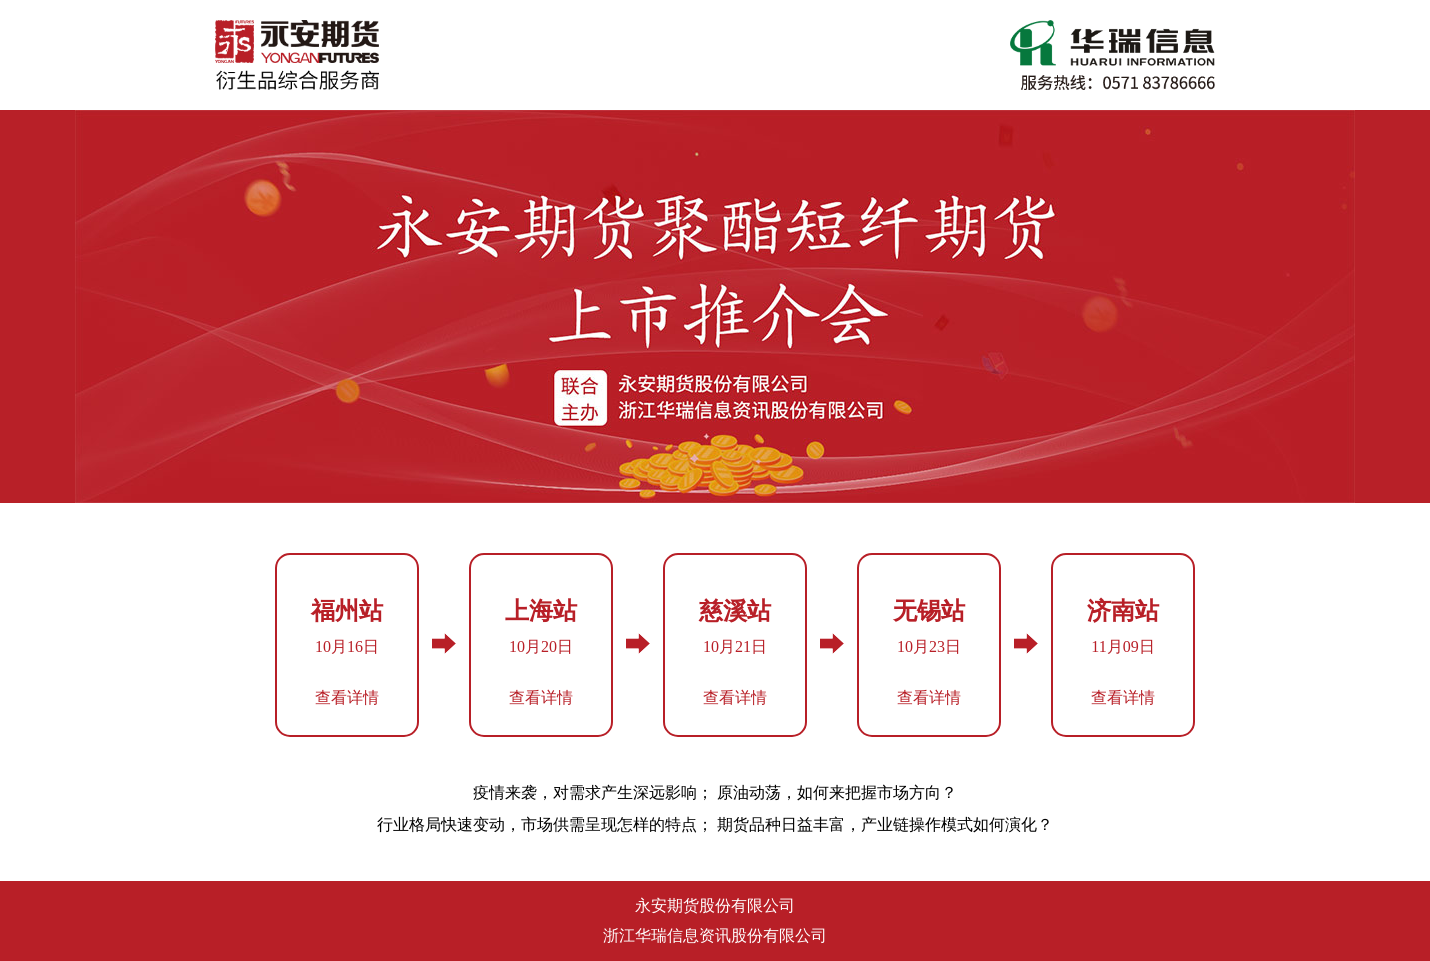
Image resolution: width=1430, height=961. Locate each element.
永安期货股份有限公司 (715, 905)
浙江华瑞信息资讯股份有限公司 (715, 935)
